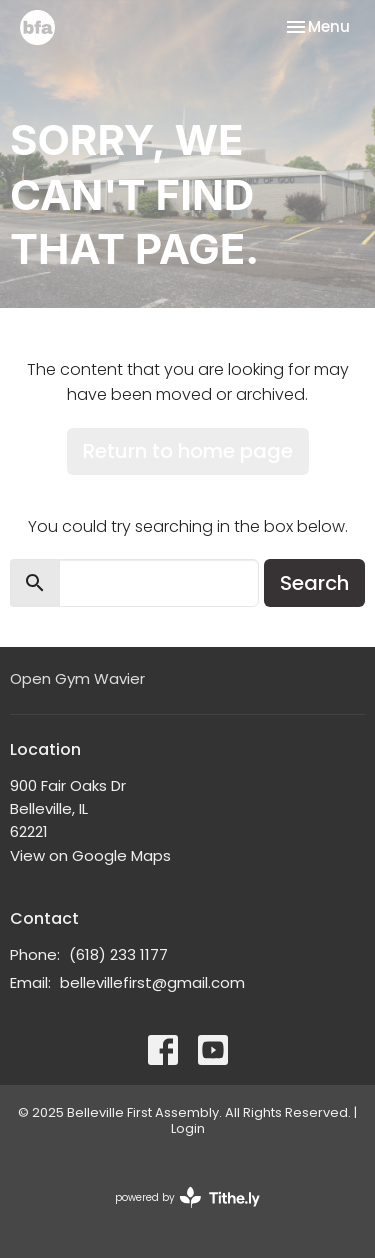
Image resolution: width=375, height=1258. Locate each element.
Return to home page (188, 451)
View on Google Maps (90, 855)
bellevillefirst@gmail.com (152, 982)
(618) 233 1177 (118, 954)
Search (314, 583)
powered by (187, 1197)
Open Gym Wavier (77, 678)
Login (188, 1128)
